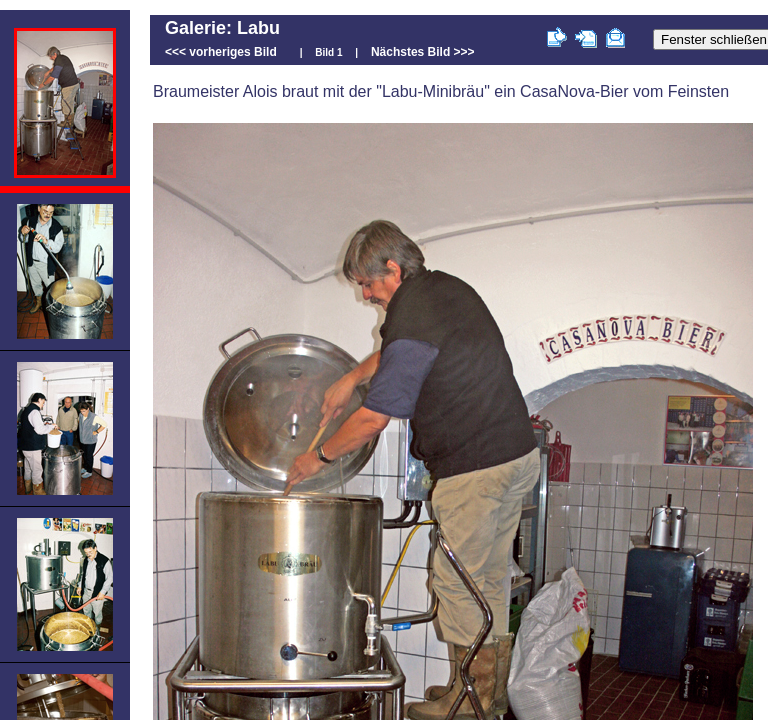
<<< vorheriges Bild (221, 52)
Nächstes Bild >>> (423, 52)
